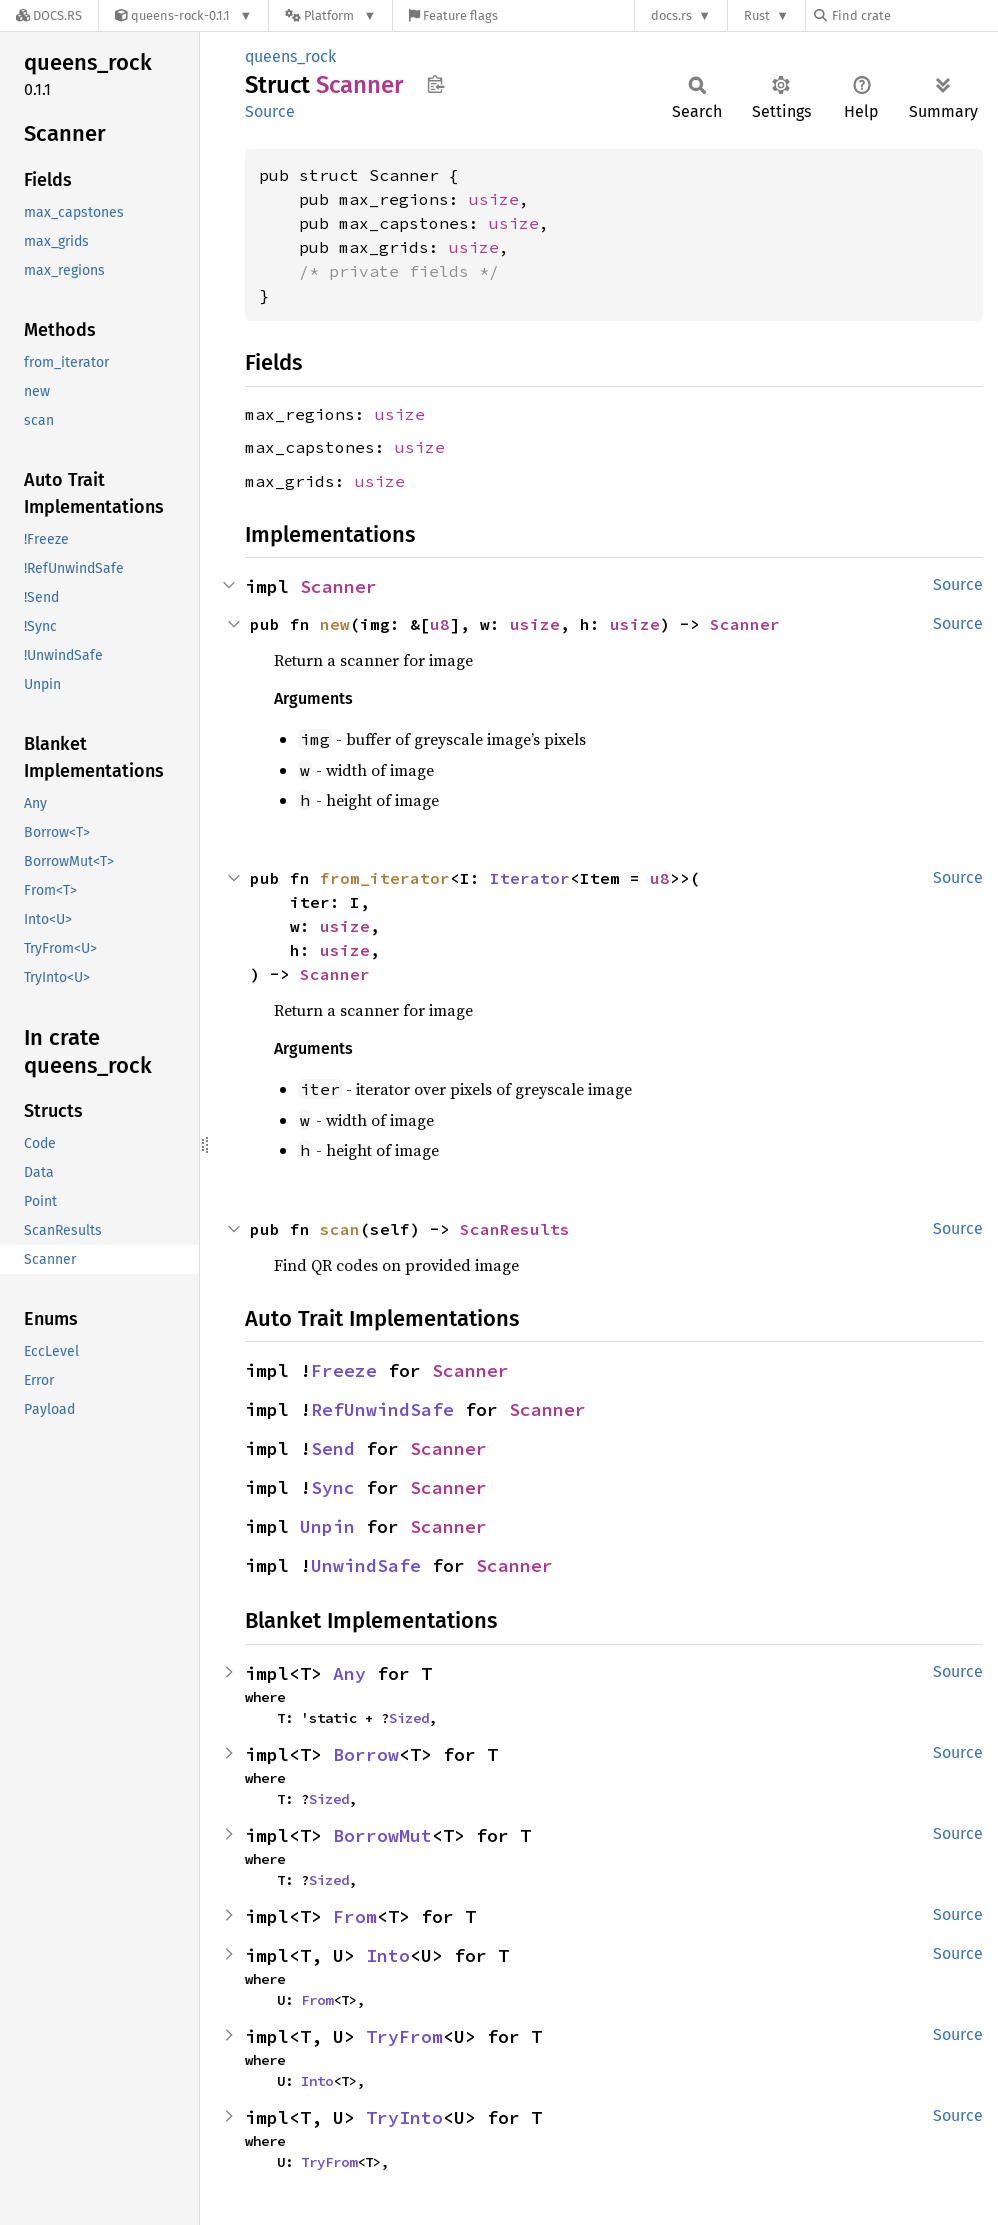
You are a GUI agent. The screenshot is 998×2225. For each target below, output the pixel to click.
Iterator (530, 878)
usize (494, 199)
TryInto (404, 2117)
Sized (409, 1718)
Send (333, 1448)
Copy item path (435, 84)
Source (270, 111)
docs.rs (671, 15)
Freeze (344, 1370)
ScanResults (515, 1229)
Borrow (366, 1754)
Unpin (327, 1526)
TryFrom (404, 2036)
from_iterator (385, 878)
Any (349, 1673)
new (335, 624)
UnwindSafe (366, 1565)
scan (340, 1229)
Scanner (338, 586)
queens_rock (290, 56)
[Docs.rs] (49, 15)
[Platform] (330, 15)
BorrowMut (382, 1835)
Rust (757, 15)
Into (388, 1955)
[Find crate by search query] (914, 15)
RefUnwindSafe (382, 1409)
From (355, 1916)
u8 (440, 624)
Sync (333, 1487)
